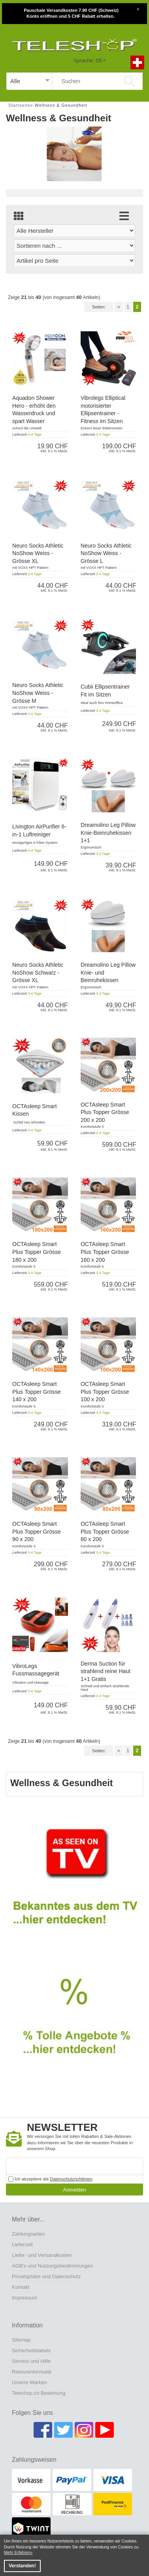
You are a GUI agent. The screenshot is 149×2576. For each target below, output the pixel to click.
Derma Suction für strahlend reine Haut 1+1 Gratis (105, 1671)
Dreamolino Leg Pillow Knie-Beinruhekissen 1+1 (108, 832)
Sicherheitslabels (31, 2350)
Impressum (24, 2298)
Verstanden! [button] (22, 2566)
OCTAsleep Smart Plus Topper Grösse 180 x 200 (36, 1252)
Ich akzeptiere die (50, 2179)
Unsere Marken (29, 2382)
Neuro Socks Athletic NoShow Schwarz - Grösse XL (37, 972)
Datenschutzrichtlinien (71, 2179)
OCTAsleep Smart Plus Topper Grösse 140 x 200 (36, 1391)
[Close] (138, 8)
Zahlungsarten (28, 2234)
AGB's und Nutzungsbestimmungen (52, 2266)
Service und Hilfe (31, 2361)
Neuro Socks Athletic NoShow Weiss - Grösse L (106, 553)
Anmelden (74, 2190)
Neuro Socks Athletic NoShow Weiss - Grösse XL (37, 553)
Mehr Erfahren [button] (17, 2552)
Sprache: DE (88, 60)
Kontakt (20, 2287)
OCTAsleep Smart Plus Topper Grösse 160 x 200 (105, 1252)
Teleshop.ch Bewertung (38, 2393)
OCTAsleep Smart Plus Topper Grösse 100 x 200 (105, 1391)
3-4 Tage (34, 434)
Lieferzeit (22, 2244)
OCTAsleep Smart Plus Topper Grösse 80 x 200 (105, 1531)
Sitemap (21, 2340)
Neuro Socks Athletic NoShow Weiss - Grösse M (37, 693)
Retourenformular (32, 2372)
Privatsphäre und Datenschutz (46, 2276)
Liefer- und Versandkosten (42, 2255)
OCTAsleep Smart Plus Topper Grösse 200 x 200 (105, 1112)
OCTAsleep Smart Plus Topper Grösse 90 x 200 (36, 1531)
